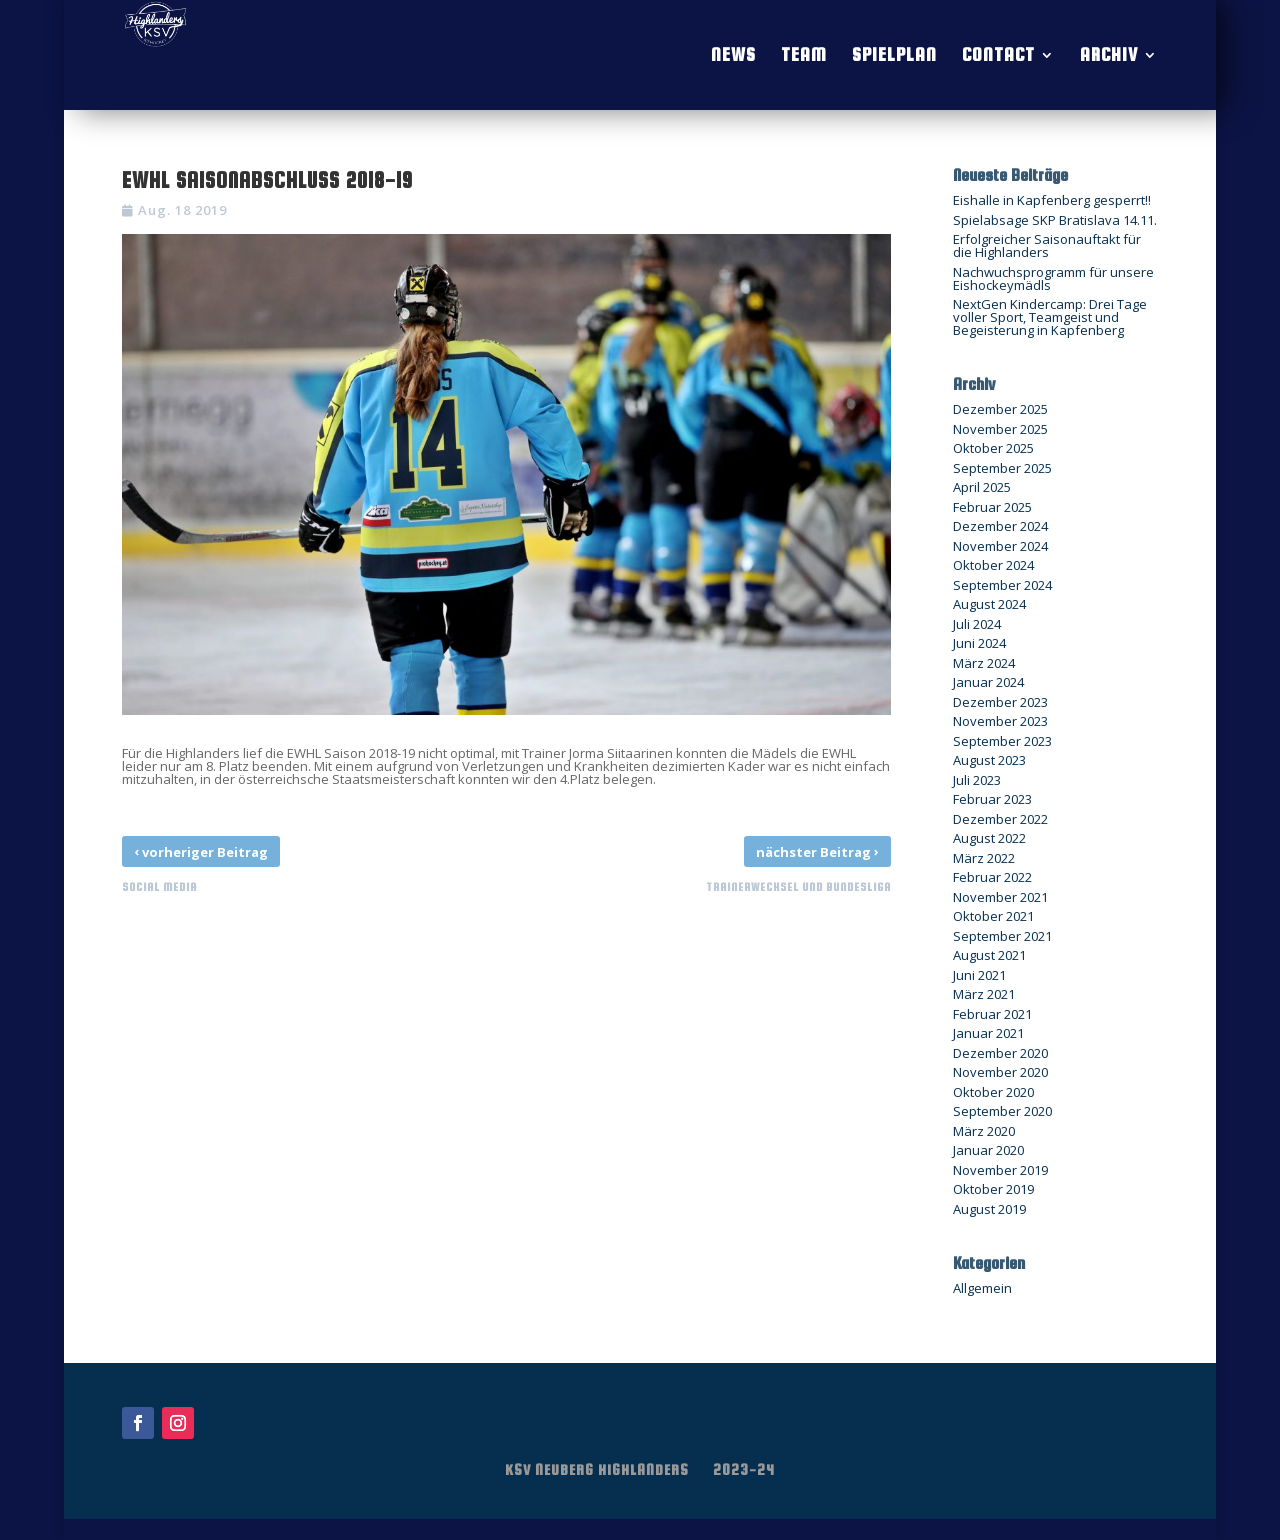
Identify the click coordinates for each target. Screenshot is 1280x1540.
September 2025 (1002, 468)
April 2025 (982, 487)
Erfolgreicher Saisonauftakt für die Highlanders (1047, 245)
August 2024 (989, 604)
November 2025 (1000, 429)
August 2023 (989, 760)
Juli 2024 (977, 624)
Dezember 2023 (1000, 702)
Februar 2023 (992, 799)
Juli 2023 (977, 780)
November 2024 (1000, 546)
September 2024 (1002, 585)
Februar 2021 (992, 1014)
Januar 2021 (988, 1033)
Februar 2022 (992, 877)
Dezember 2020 (1000, 1053)
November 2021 (1000, 897)
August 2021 (989, 955)
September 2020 (1002, 1111)
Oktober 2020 (993, 1092)
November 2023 (1000, 721)
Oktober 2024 (993, 565)
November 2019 (1000, 1170)
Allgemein (982, 1288)
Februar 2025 (992, 507)
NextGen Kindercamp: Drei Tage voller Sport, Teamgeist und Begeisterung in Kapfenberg (1050, 317)
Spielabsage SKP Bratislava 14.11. (1055, 220)
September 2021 (1002, 936)
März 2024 (984, 663)
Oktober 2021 (993, 916)
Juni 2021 (979, 975)
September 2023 (1002, 741)
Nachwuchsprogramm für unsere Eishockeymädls (1053, 278)
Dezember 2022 (1000, 819)
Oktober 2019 (993, 1189)
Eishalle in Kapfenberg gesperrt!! (1052, 200)
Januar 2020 (988, 1150)
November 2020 (1000, 1072)
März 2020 (984, 1131)
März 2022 (984, 858)
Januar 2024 (988, 682)
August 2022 (989, 838)
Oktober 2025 (993, 448)
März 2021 (984, 994)
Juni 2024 (979, 643)
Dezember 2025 (1000, 409)
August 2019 (989, 1209)
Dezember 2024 (1000, 526)
